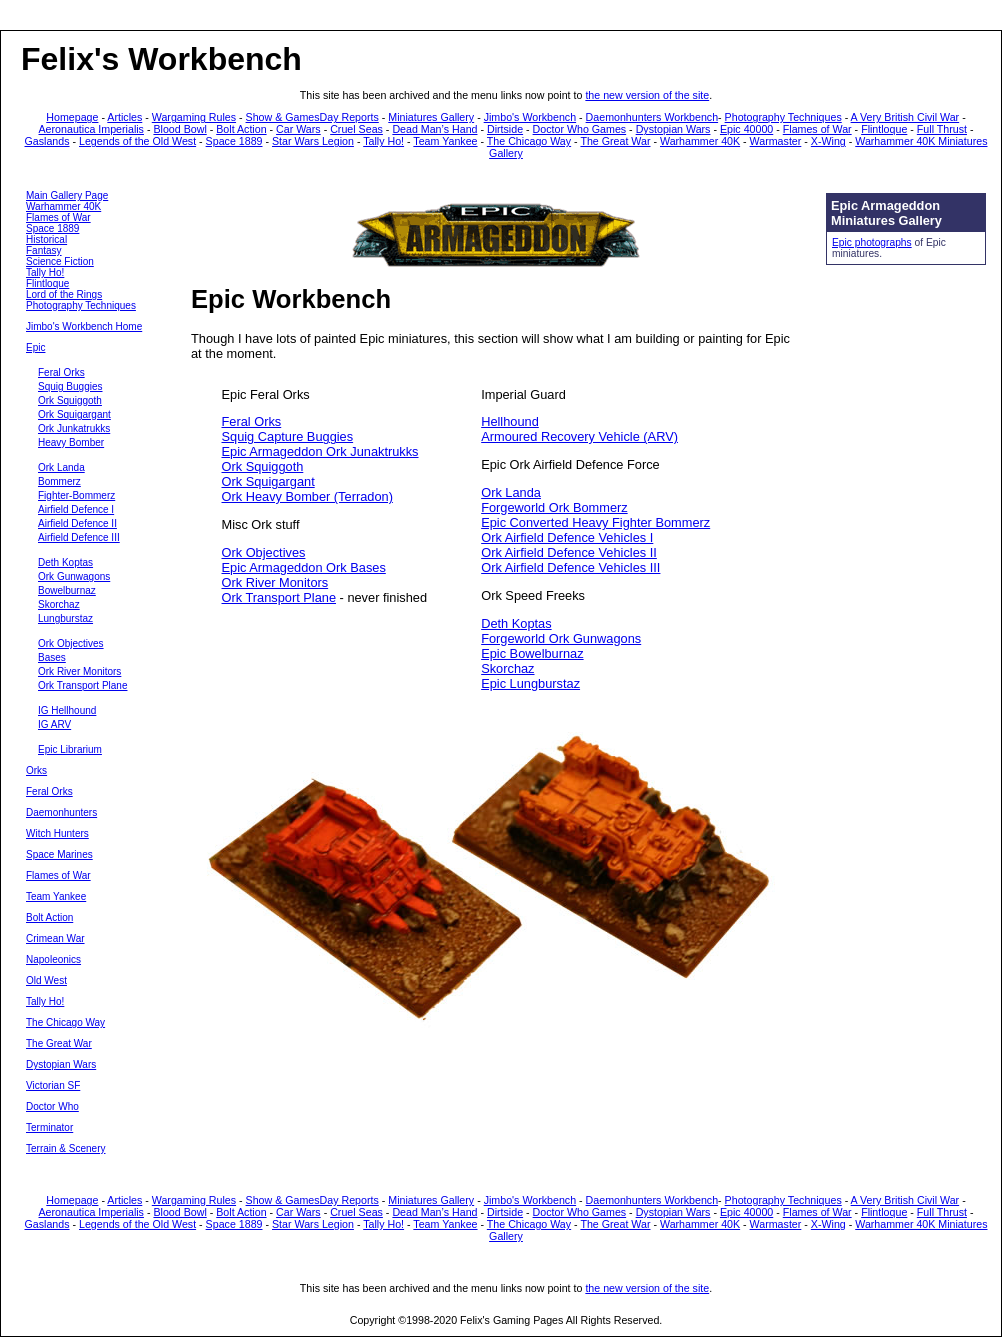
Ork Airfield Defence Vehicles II (569, 552)
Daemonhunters (61, 812)
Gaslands (47, 141)
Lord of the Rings (64, 294)
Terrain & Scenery (65, 1148)
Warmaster (776, 141)
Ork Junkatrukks (74, 428)
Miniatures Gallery (431, 117)
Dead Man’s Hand (434, 129)
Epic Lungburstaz (530, 683)
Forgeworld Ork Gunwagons (561, 638)
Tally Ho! (383, 141)
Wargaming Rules (194, 117)
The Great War (615, 141)
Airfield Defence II (77, 523)
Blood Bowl (179, 129)
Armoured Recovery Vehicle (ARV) (579, 436)
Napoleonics (53, 959)
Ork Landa (61, 467)
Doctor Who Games (580, 129)
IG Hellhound (67, 710)
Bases (52, 657)
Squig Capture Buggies (288, 436)
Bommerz (59, 481)
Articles (124, 117)
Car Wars (298, 129)
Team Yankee (445, 141)
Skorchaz (59, 604)
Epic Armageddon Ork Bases (304, 567)
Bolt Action (241, 129)
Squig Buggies (70, 386)
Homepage (72, 117)
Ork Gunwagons (74, 576)
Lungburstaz (65, 618)
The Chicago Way (529, 141)
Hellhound (510, 421)
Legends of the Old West (137, 141)
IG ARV (54, 724)
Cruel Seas (356, 129)
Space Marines (59, 854)
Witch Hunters (57, 833)
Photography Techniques (783, 117)
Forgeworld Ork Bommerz (554, 507)
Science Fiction (60, 261)
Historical (46, 239)
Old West (46, 980)
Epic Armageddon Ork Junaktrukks (320, 451)
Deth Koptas (65, 562)
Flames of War (817, 129)
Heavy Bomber (71, 442)
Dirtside (505, 129)
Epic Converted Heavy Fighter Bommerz (595, 522)
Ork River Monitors (79, 671)
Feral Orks (61, 372)
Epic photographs (872, 242)
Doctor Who (52, 1106)
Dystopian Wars (673, 129)
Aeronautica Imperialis (91, 129)
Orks (36, 770)
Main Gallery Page (67, 195)
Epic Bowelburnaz (532, 653)
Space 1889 (234, 141)
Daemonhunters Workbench (652, 117)
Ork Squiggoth (70, 400)
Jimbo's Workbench (530, 117)
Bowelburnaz (67, 590)
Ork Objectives (71, 643)
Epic (35, 347)
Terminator (49, 1127)
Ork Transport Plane (82, 685)
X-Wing (828, 141)
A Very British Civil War (905, 117)
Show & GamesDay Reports (312, 117)
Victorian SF (53, 1085)
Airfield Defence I (76, 509)
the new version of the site (647, 95)
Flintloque (884, 129)
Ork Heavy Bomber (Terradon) (307, 496)
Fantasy (44, 250)
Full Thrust (942, 129)
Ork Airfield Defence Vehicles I (567, 537)
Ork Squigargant (74, 414)
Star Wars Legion (313, 141)
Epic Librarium (70, 749)
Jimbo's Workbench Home (84, 326)
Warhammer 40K (700, 141)
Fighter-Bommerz (76, 495)
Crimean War (55, 938)
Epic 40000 (746, 129)
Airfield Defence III (79, 537)
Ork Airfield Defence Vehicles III (570, 567)
